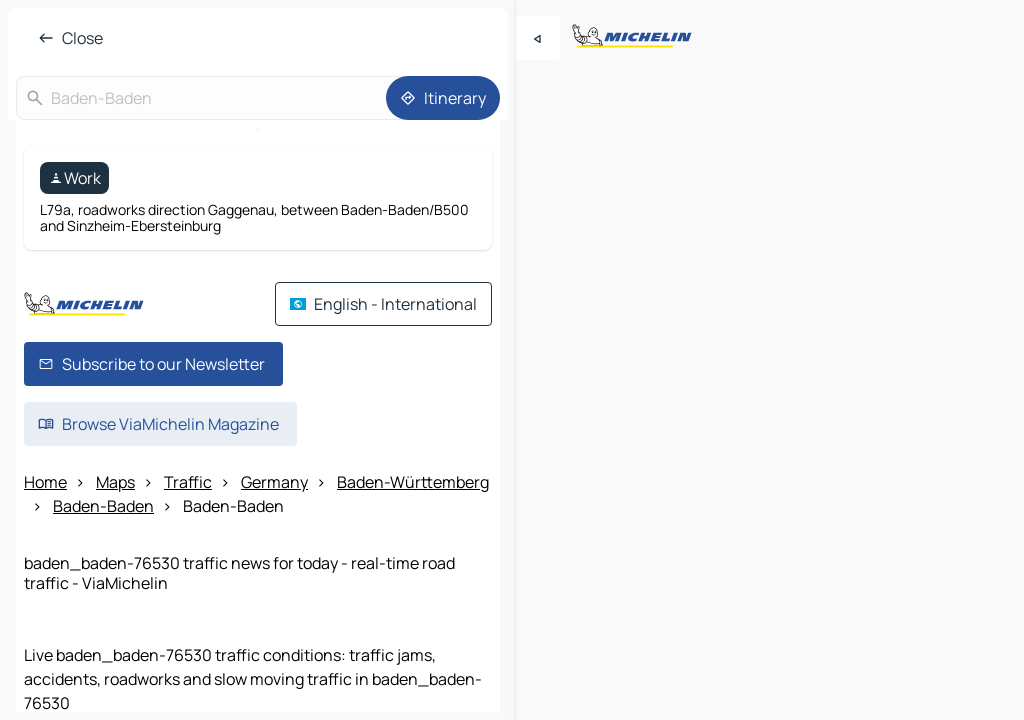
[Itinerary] (443, 98)
